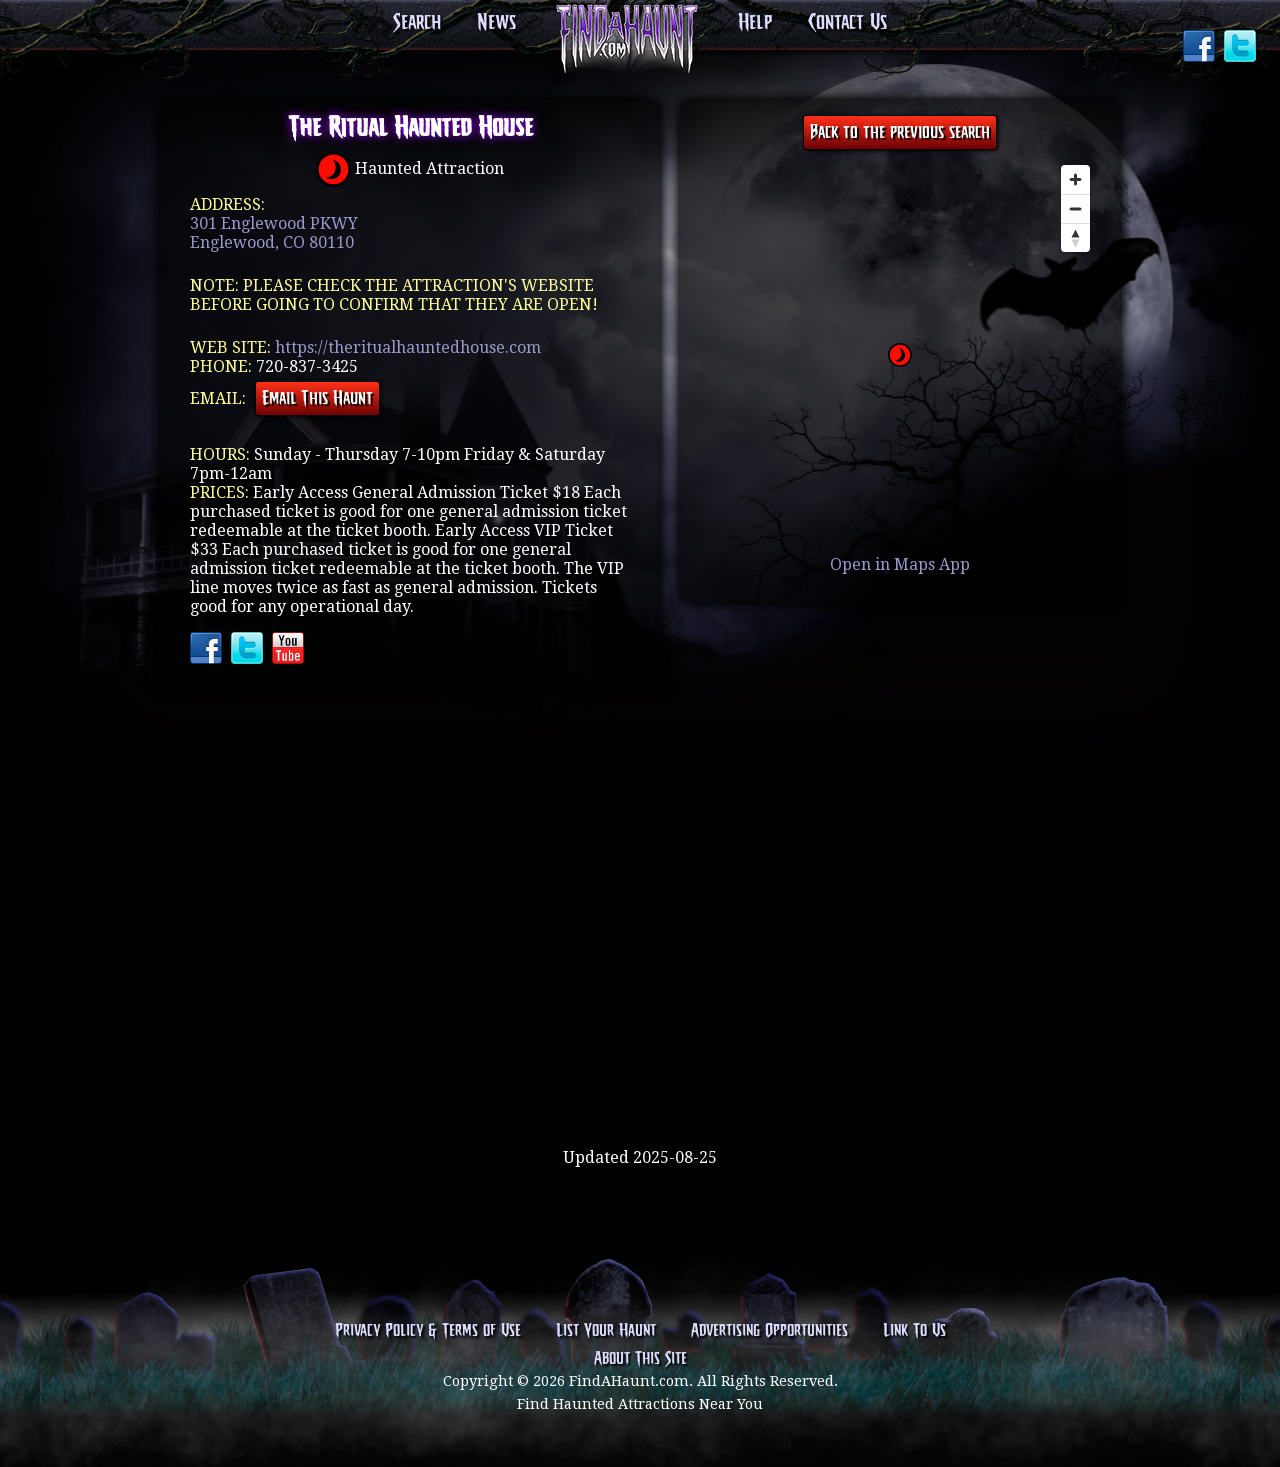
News (496, 23)
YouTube (290, 650)
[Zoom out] (1075, 208)
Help (755, 23)
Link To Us (914, 1331)
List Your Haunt (606, 1331)
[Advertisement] (640, 1083)
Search (417, 23)
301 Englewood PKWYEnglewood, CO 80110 (274, 233)
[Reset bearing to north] (1075, 237)
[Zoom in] (1075, 179)
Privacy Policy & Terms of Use (428, 1331)
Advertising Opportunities (769, 1331)
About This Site (640, 1359)
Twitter (1242, 48)
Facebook (1201, 48)
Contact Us (847, 23)
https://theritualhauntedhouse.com (408, 347)
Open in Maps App (900, 564)
